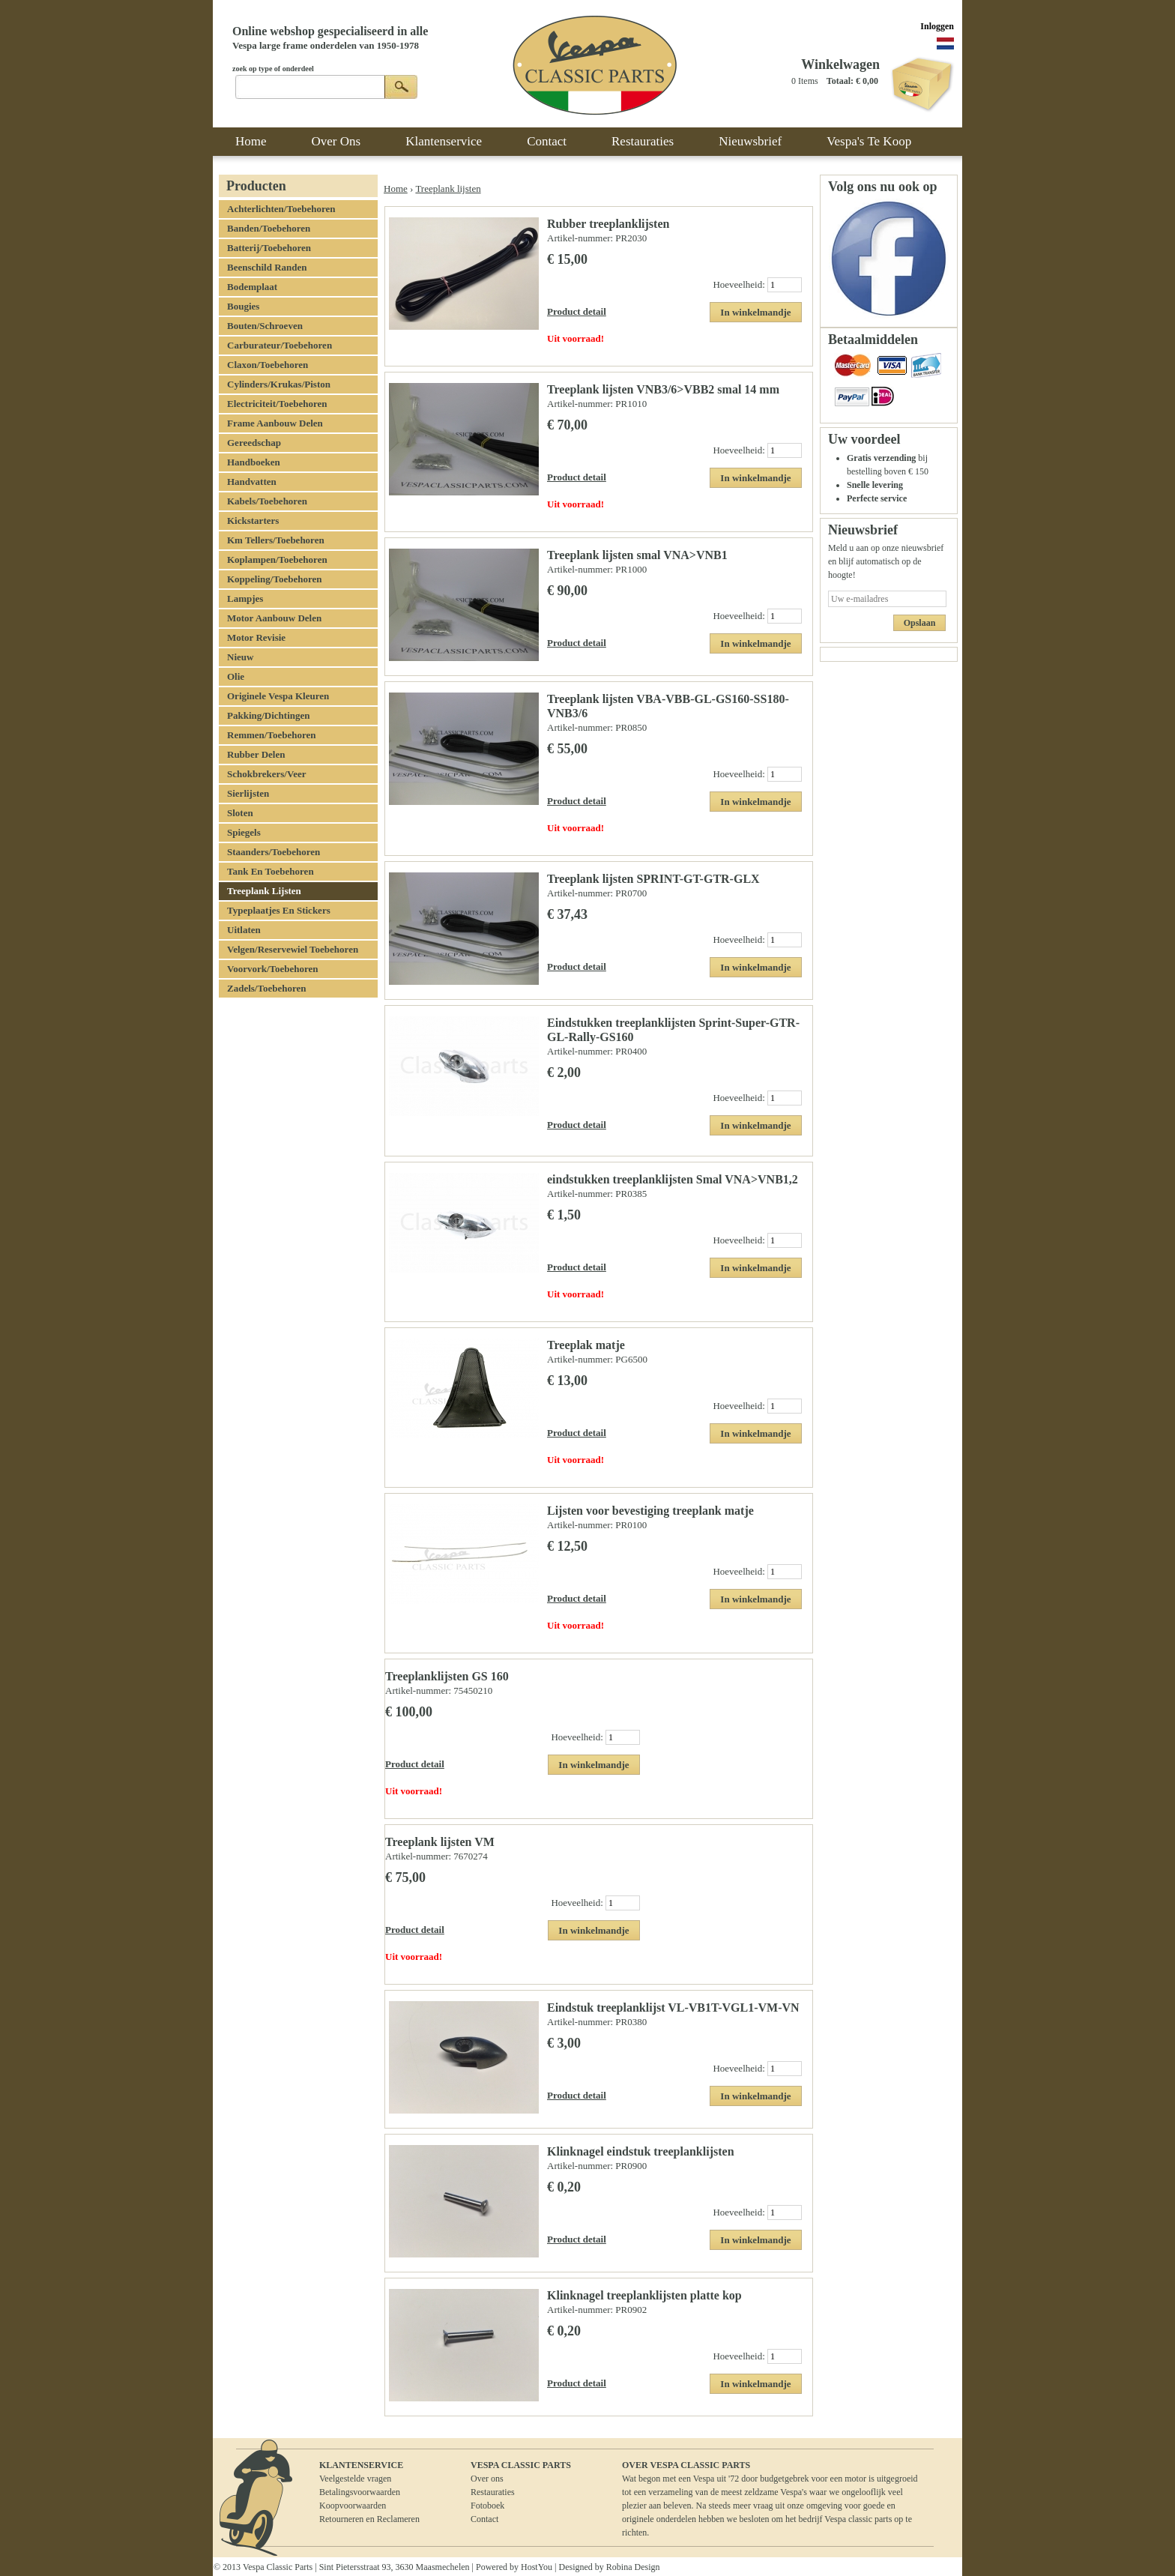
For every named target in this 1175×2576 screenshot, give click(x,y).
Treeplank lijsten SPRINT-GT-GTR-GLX (653, 878)
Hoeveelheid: (740, 284)
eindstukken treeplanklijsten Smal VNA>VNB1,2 (672, 1179)
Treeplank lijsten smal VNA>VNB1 (637, 555)
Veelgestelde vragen (355, 2478)
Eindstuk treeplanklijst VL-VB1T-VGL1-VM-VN (673, 2007)
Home (396, 188)
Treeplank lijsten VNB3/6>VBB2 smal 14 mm (663, 389)
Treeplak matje (586, 1345)
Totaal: (840, 81)
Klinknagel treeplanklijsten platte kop (644, 2295)
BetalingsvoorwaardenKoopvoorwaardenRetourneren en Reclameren (369, 2505)
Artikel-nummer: (581, 238)
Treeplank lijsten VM (440, 1842)
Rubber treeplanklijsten (608, 223)
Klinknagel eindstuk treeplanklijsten (640, 2151)
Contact (484, 2519)
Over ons (487, 2478)
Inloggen (937, 26)
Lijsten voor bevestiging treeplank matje (650, 1510)
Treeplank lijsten (447, 188)
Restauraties (493, 2492)
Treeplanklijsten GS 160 (447, 1676)
